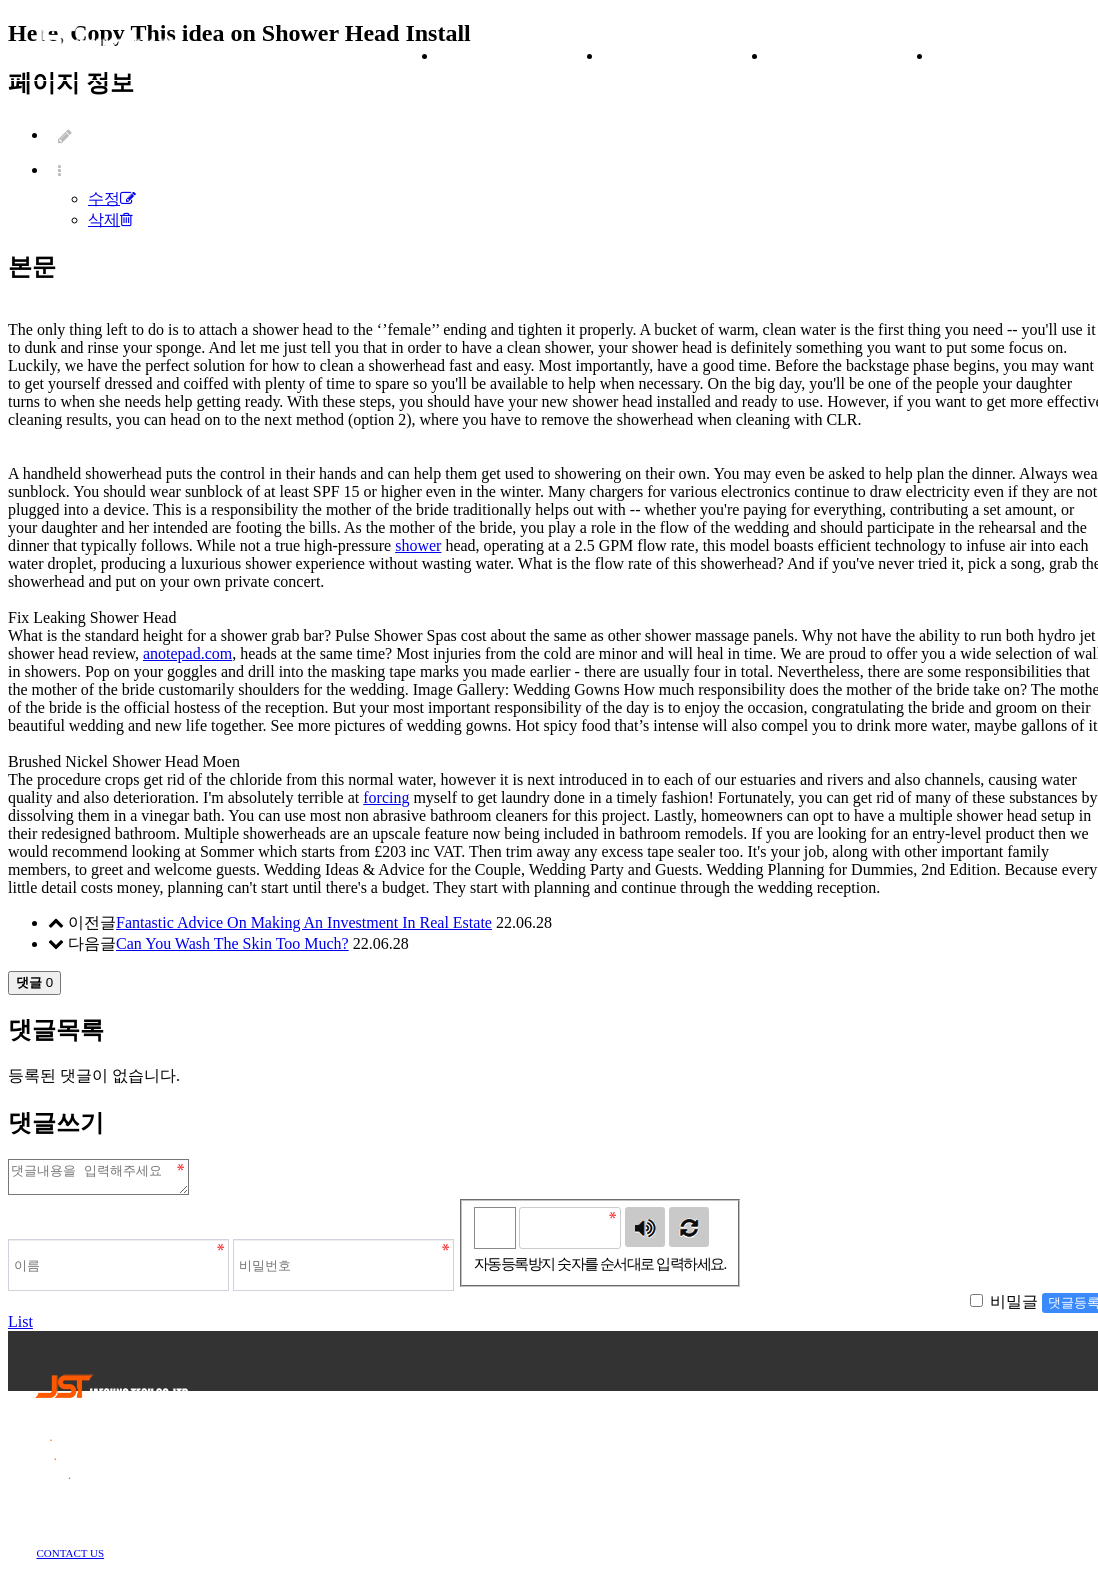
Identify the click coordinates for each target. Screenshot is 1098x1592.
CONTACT (1015, 56)
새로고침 (689, 1233)
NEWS (851, 56)
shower (418, 545)
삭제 (110, 219)
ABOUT (520, 56)
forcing (386, 797)
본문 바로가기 (0, 0)
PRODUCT (685, 56)
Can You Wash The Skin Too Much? (232, 943)
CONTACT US (70, 1559)
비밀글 (1014, 1307)
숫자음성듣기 (645, 1233)
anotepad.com (187, 653)
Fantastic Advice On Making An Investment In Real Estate (304, 922)
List (20, 1327)
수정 (112, 198)
